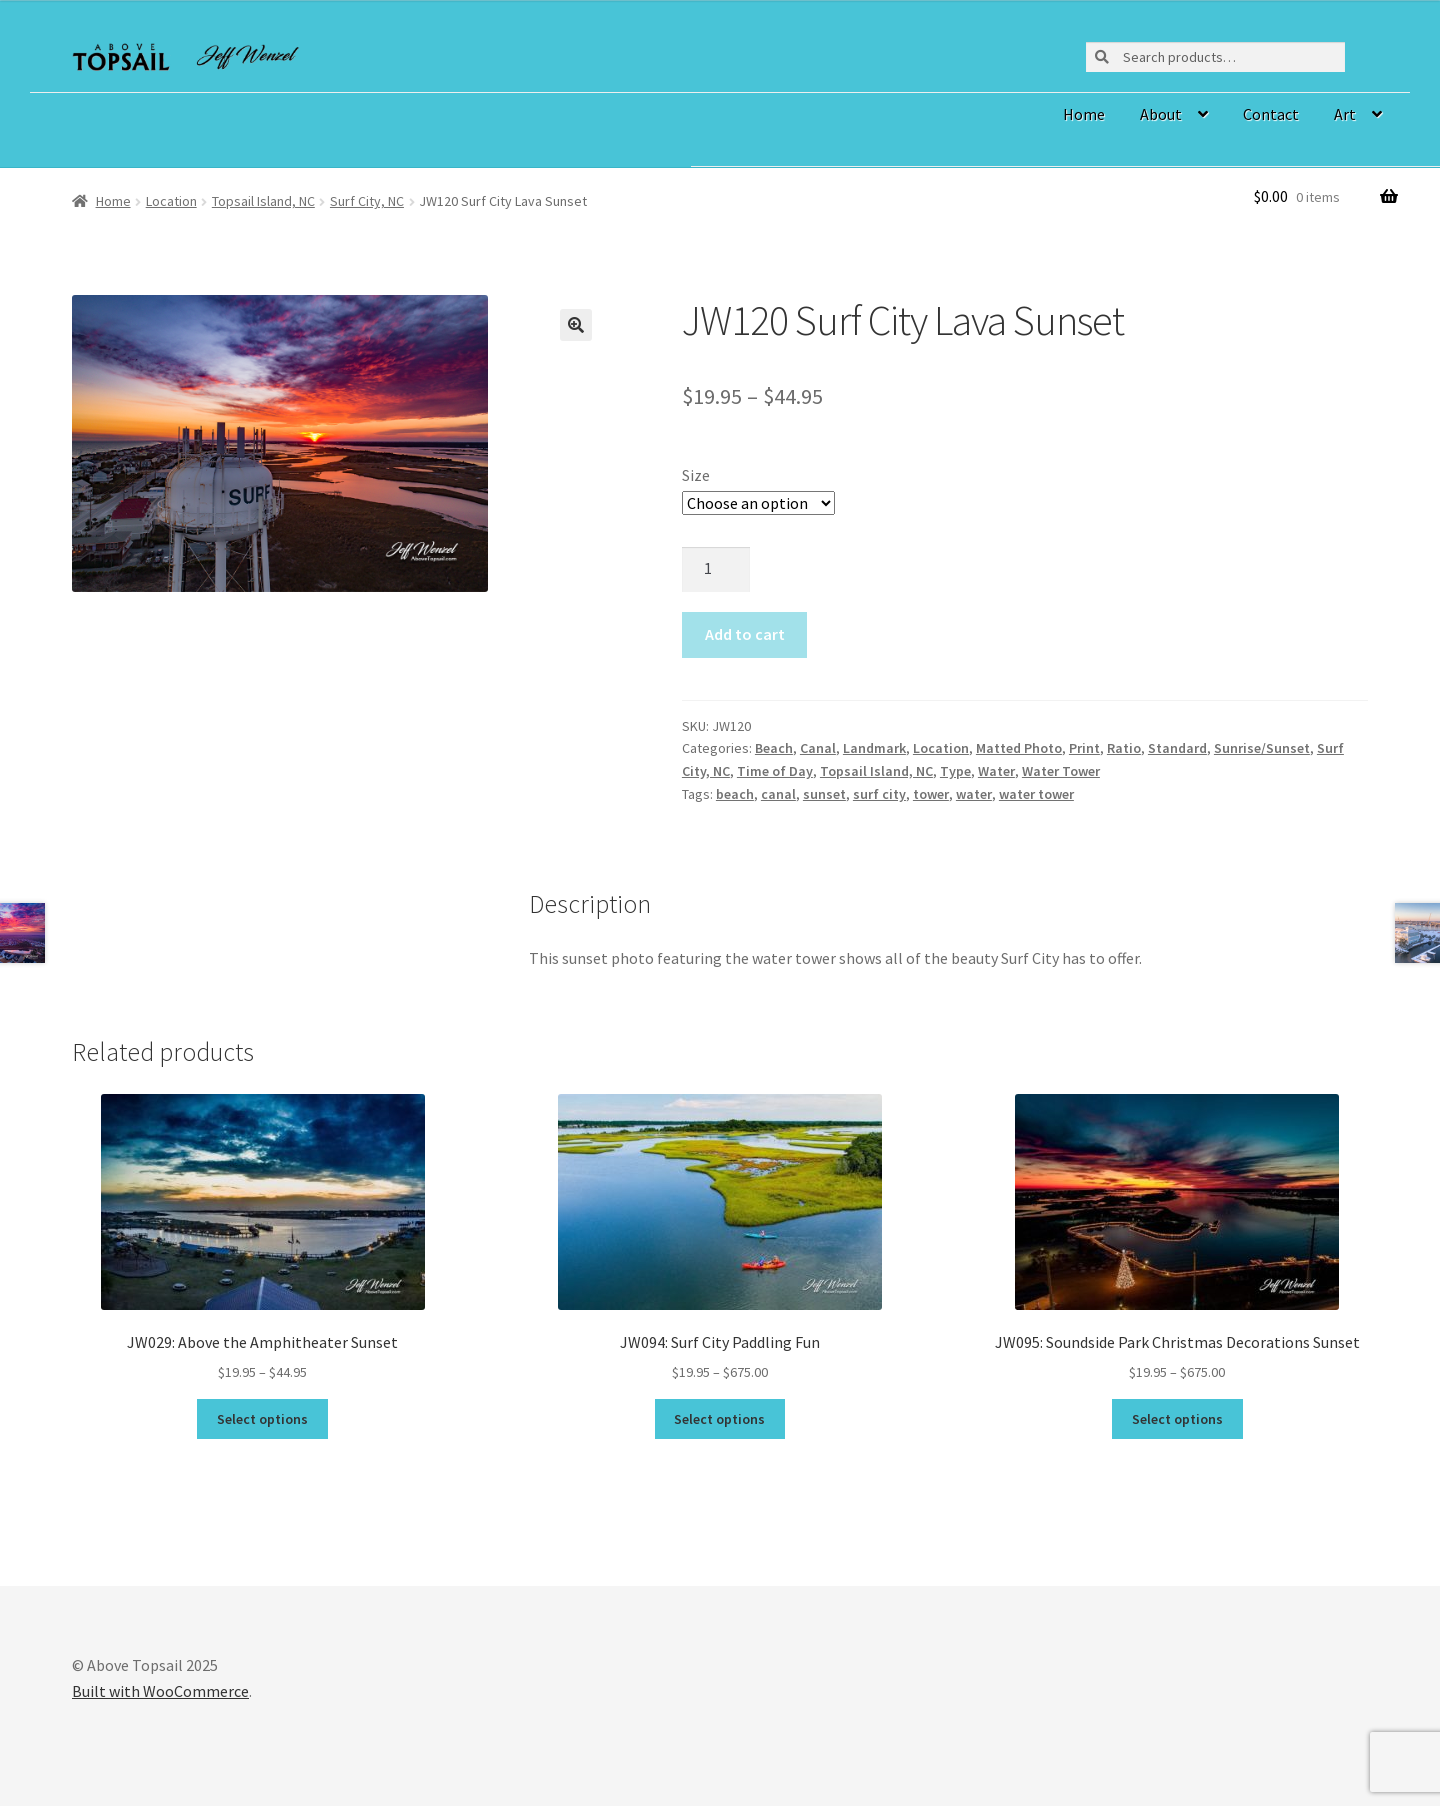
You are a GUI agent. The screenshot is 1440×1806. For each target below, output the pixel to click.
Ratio (1124, 748)
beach (735, 794)
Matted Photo (1019, 748)
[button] (576, 325)
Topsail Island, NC (263, 201)
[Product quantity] (716, 570)
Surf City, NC (367, 201)
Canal (818, 748)
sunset (824, 794)
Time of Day (775, 771)
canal (778, 794)
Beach (774, 748)
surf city (879, 794)
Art (1345, 114)
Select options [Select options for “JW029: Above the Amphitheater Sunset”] (262, 1419)
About (1161, 114)
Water (996, 771)
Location (171, 201)
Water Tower (1061, 771)
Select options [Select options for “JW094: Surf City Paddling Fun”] (719, 1419)
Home (1084, 114)
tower (931, 794)
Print (1084, 748)
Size (696, 475)
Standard (1177, 748)
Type (955, 771)
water (974, 794)
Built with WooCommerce (160, 1691)
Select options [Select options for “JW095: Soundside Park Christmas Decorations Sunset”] (1177, 1419)
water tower (1036, 794)
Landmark (874, 748)
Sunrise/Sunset (1262, 748)
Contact (1271, 114)
